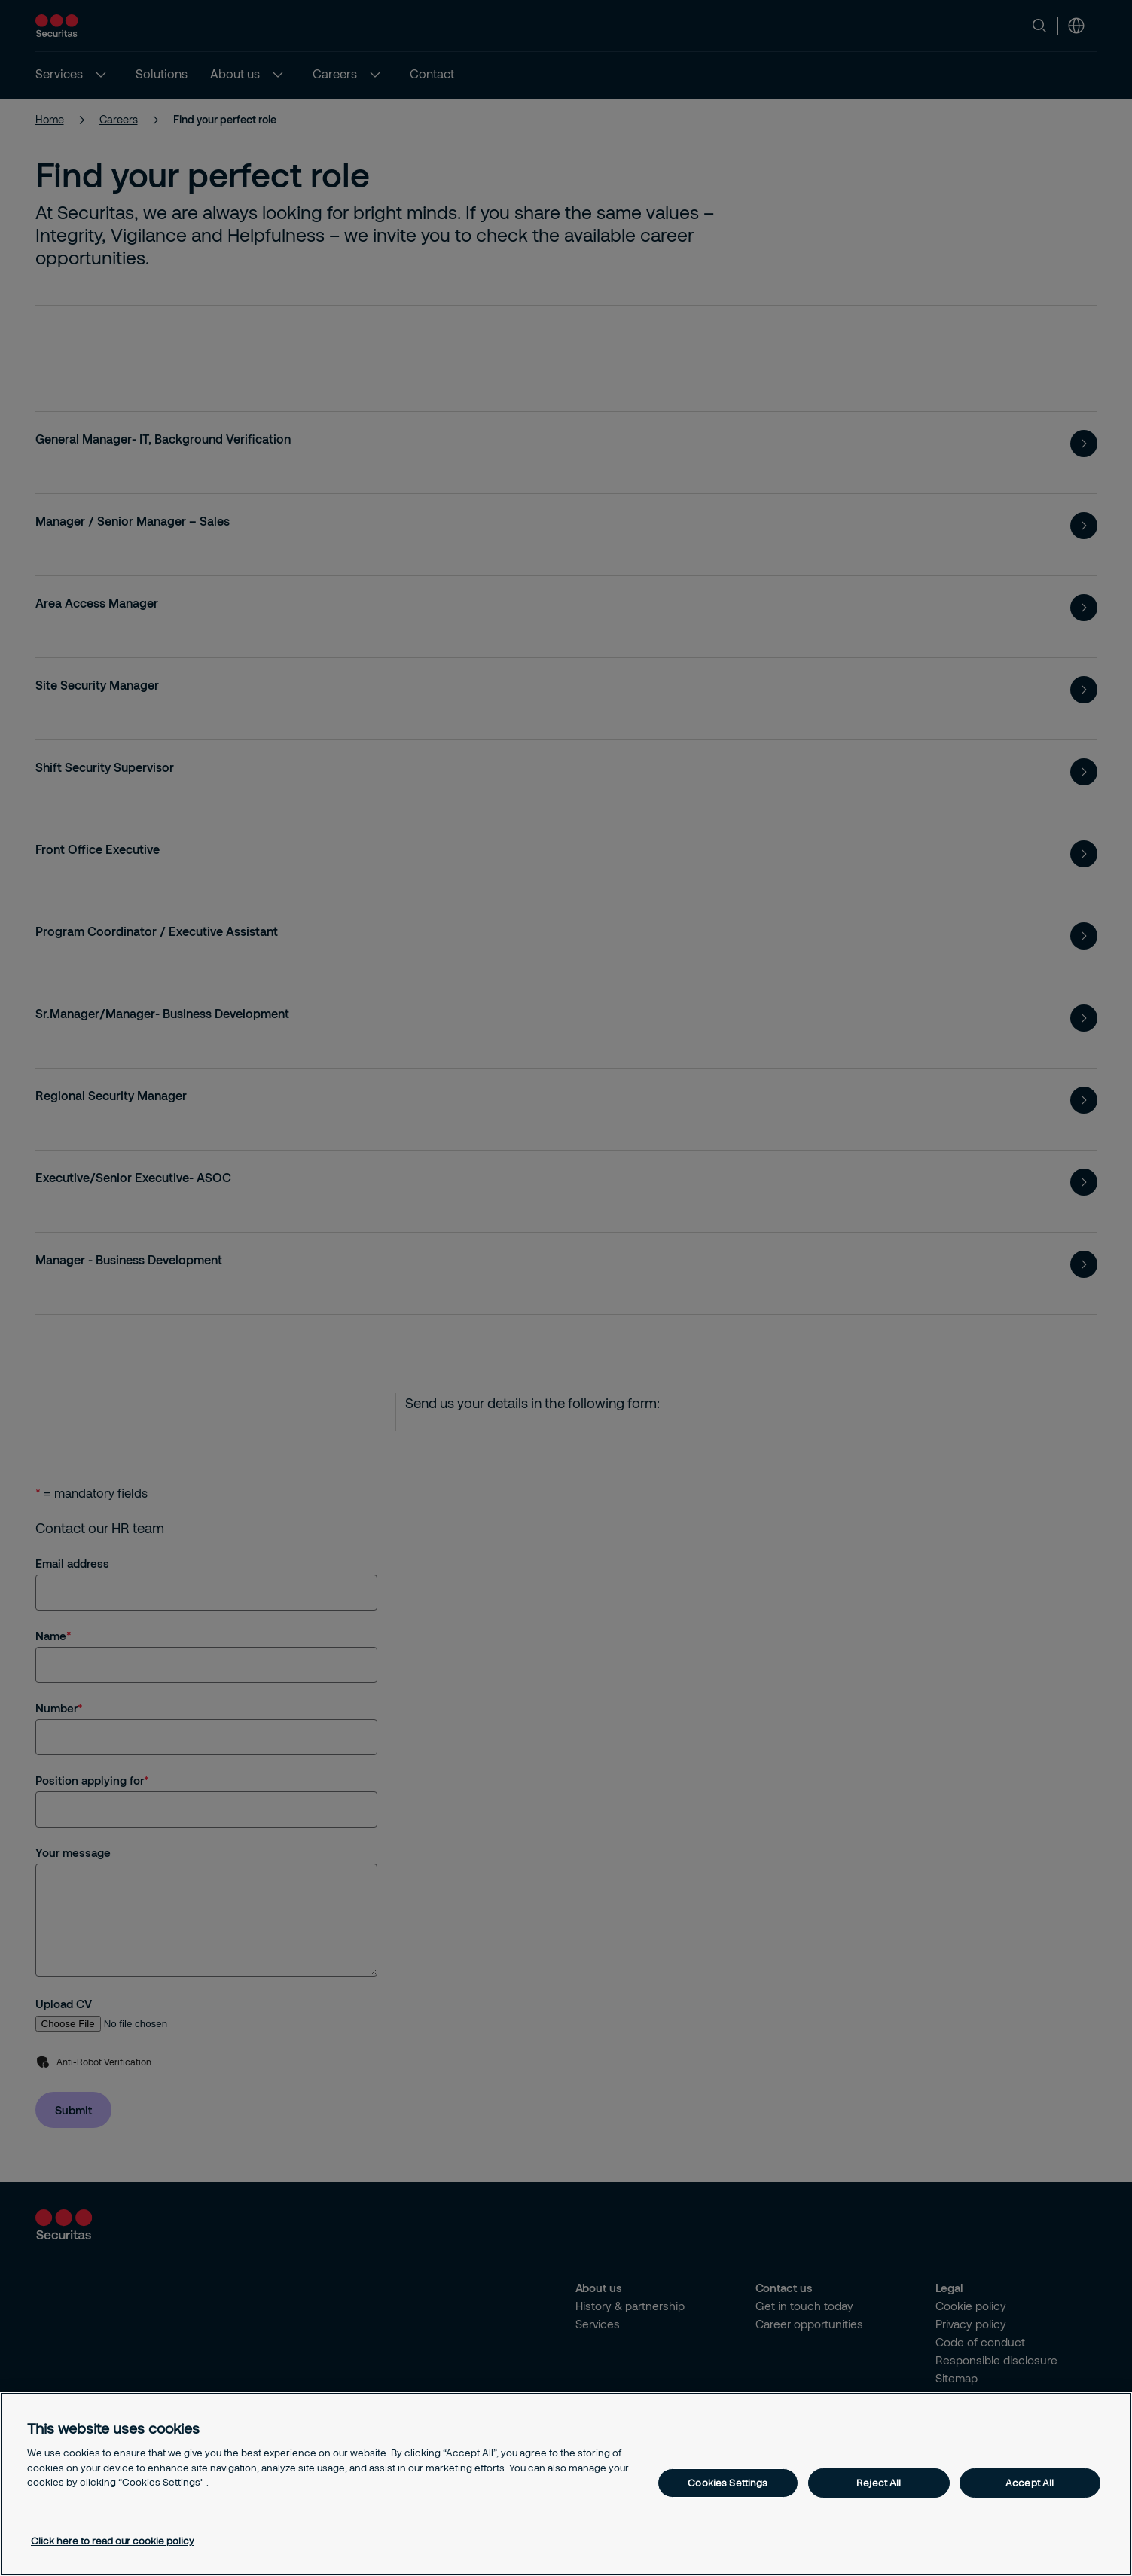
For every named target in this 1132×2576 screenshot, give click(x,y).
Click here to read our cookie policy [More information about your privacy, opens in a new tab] (112, 2541)
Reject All (878, 2483)
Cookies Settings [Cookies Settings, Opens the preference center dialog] (727, 2483)
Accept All (1029, 2483)
